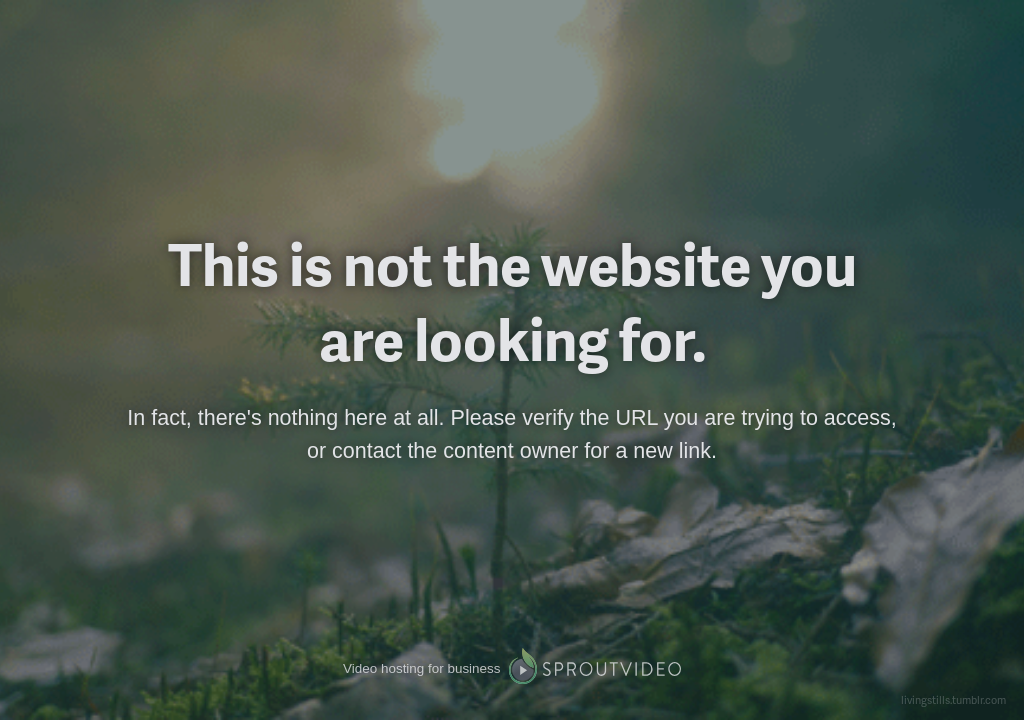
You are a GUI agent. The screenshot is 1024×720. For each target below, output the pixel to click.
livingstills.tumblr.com (953, 699)
